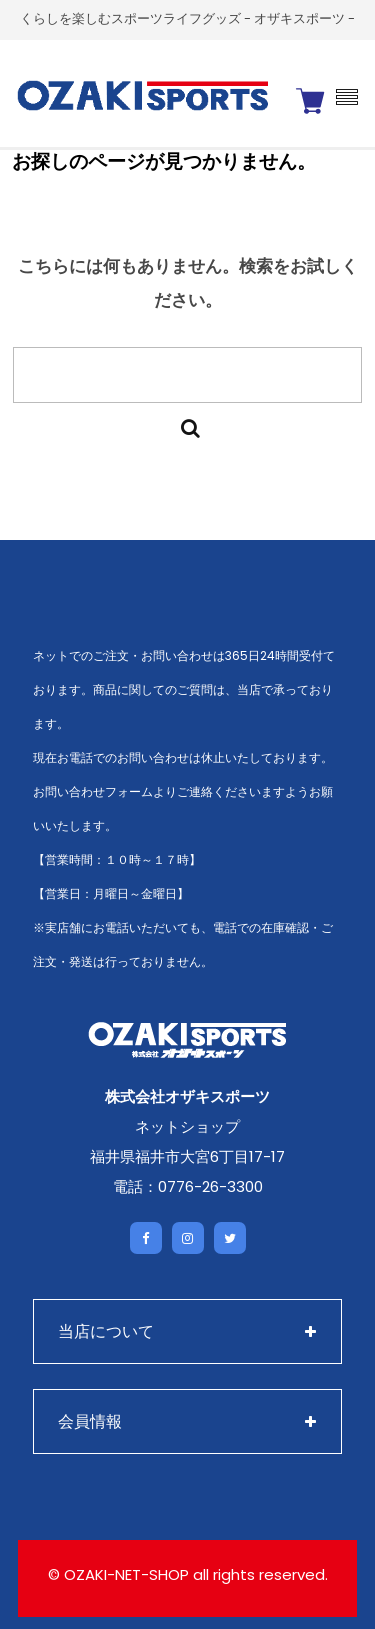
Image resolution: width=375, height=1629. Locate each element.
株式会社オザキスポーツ (187, 1096)
